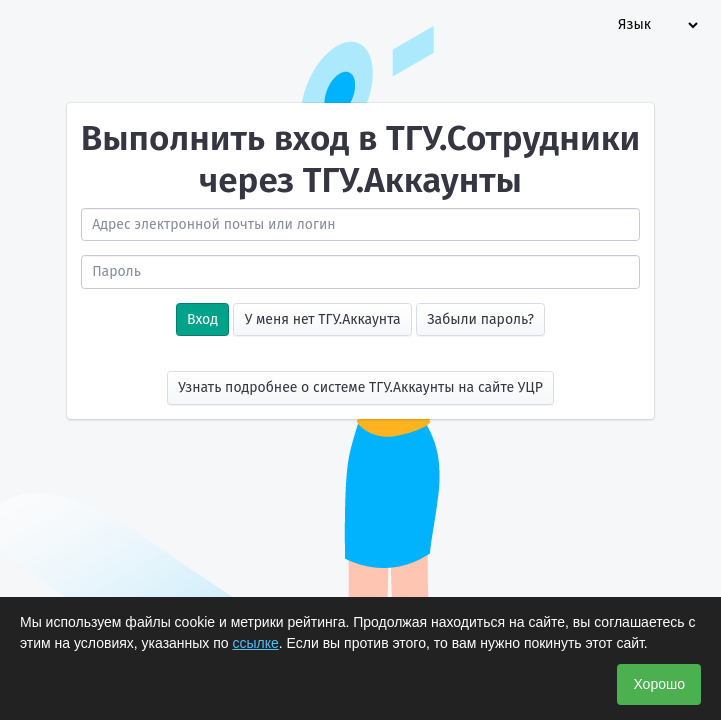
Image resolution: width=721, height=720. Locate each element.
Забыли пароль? (480, 319)
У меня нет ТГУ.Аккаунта (323, 319)
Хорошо (659, 684)
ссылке (256, 643)
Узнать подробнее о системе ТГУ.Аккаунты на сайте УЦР (360, 387)
